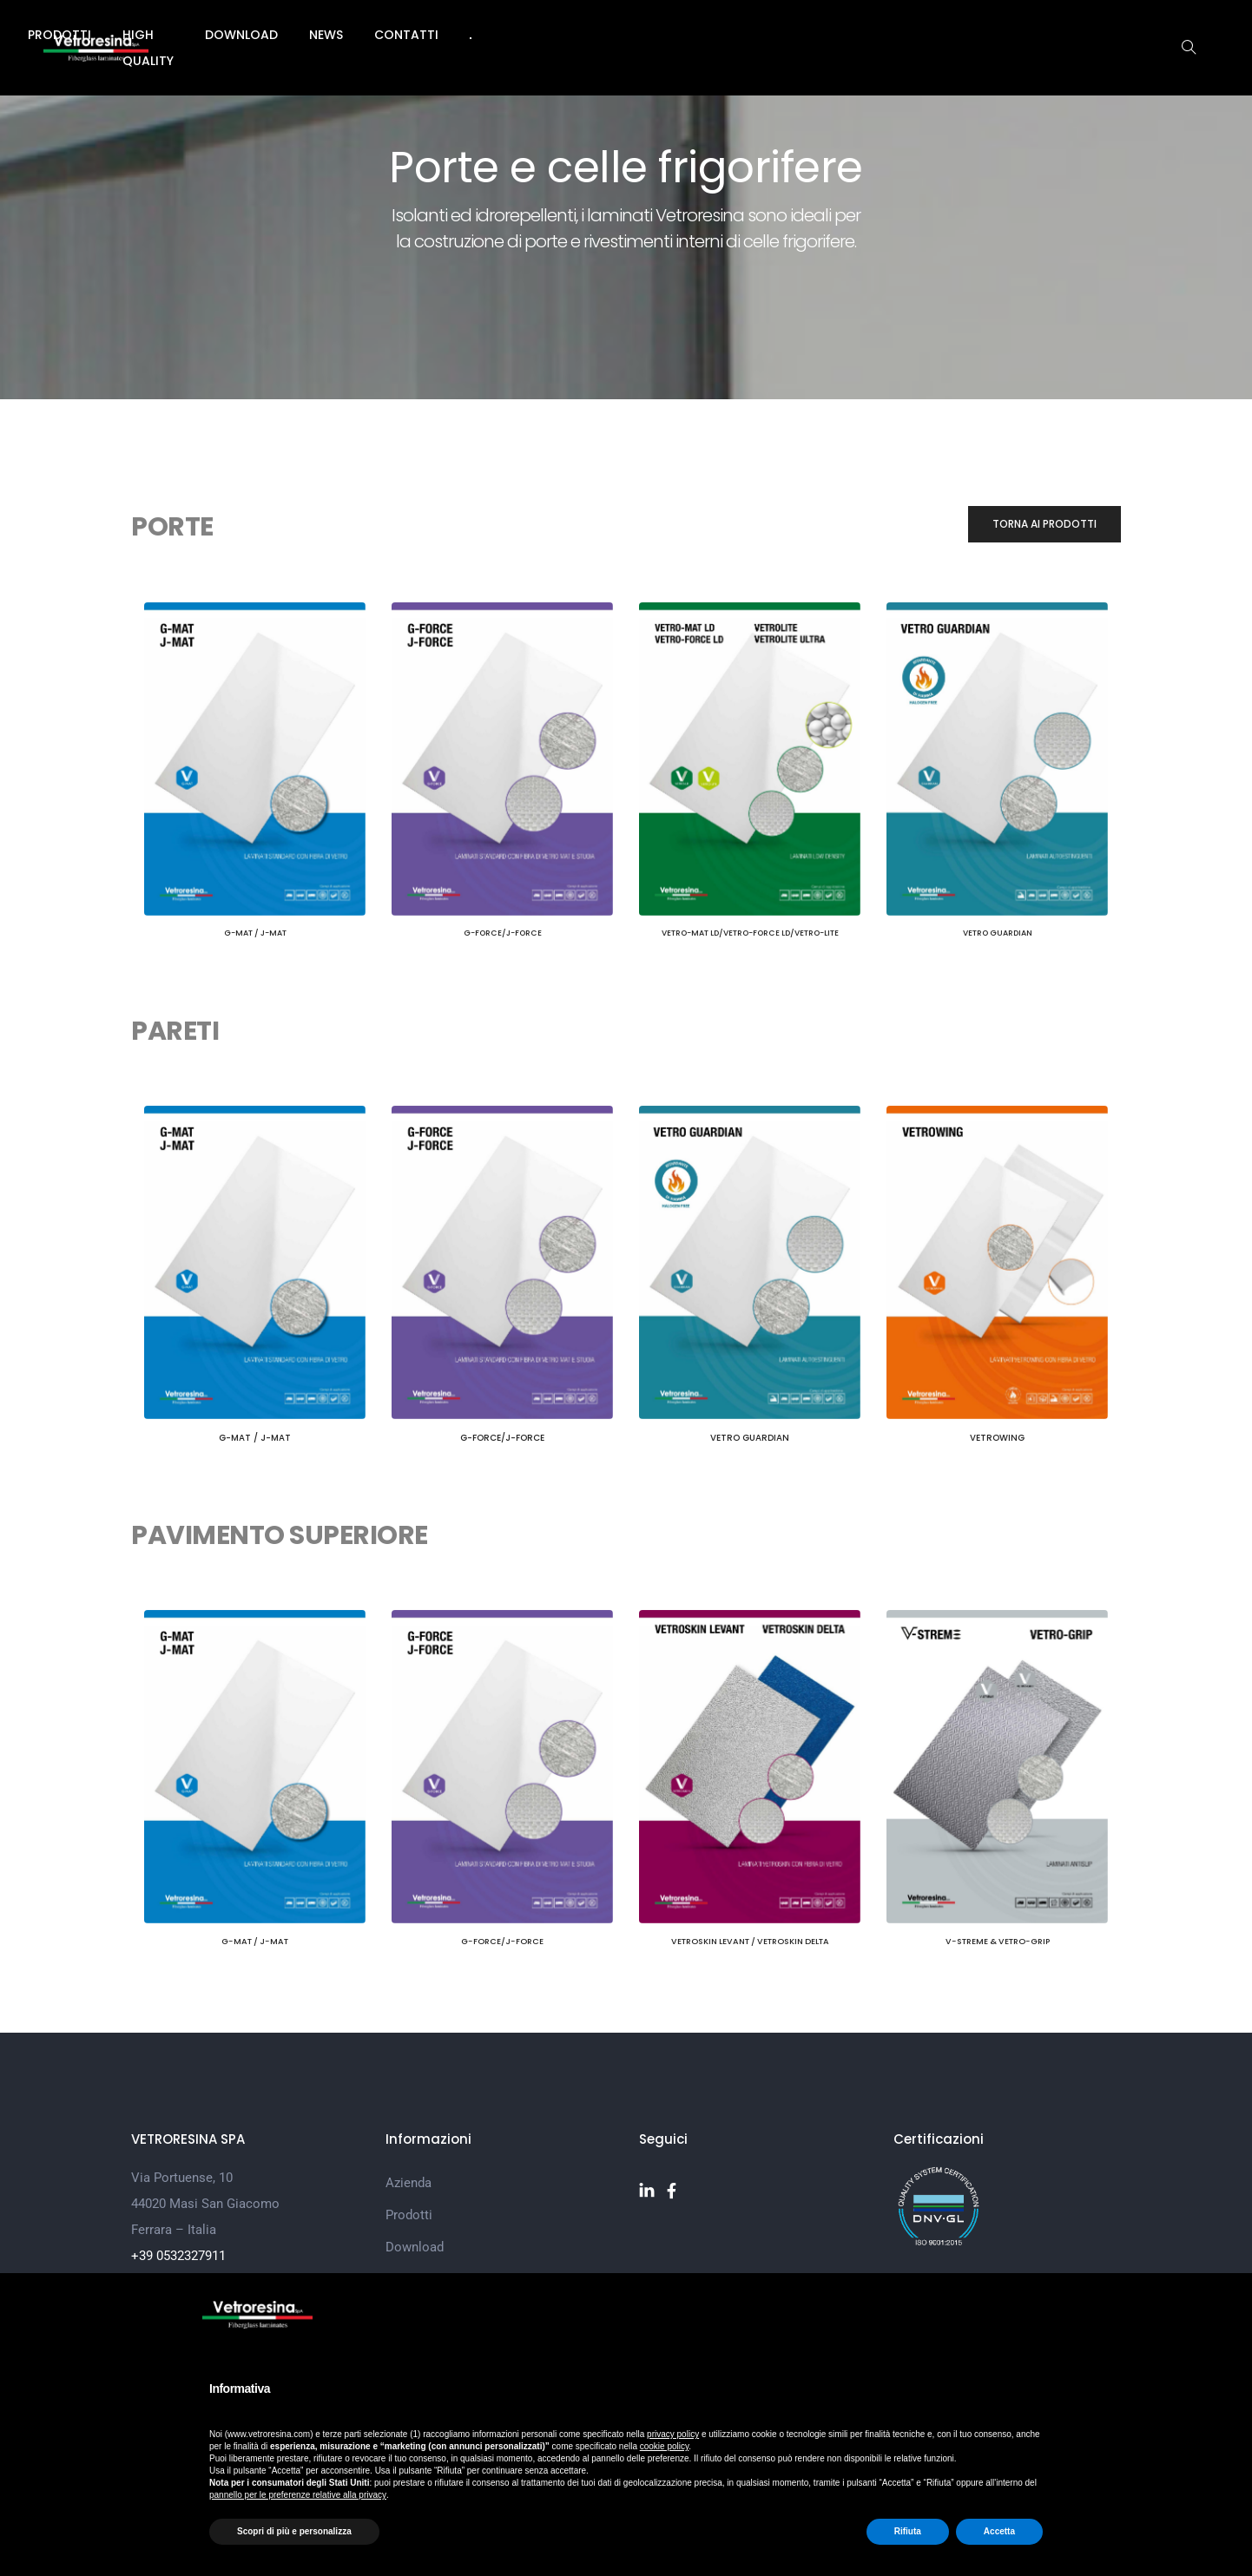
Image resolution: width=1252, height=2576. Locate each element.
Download (698, 34)
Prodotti (482, 34)
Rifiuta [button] (907, 2531)
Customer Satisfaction (451, 2269)
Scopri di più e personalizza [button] (294, 2531)
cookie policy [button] (664, 2446)
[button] (1044, 526)
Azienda (393, 34)
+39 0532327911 (178, 2250)
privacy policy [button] (673, 2434)
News (784, 34)
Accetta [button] (999, 2531)
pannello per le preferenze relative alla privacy (297, 2495)
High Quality (588, 34)
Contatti (864, 34)
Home (319, 34)
